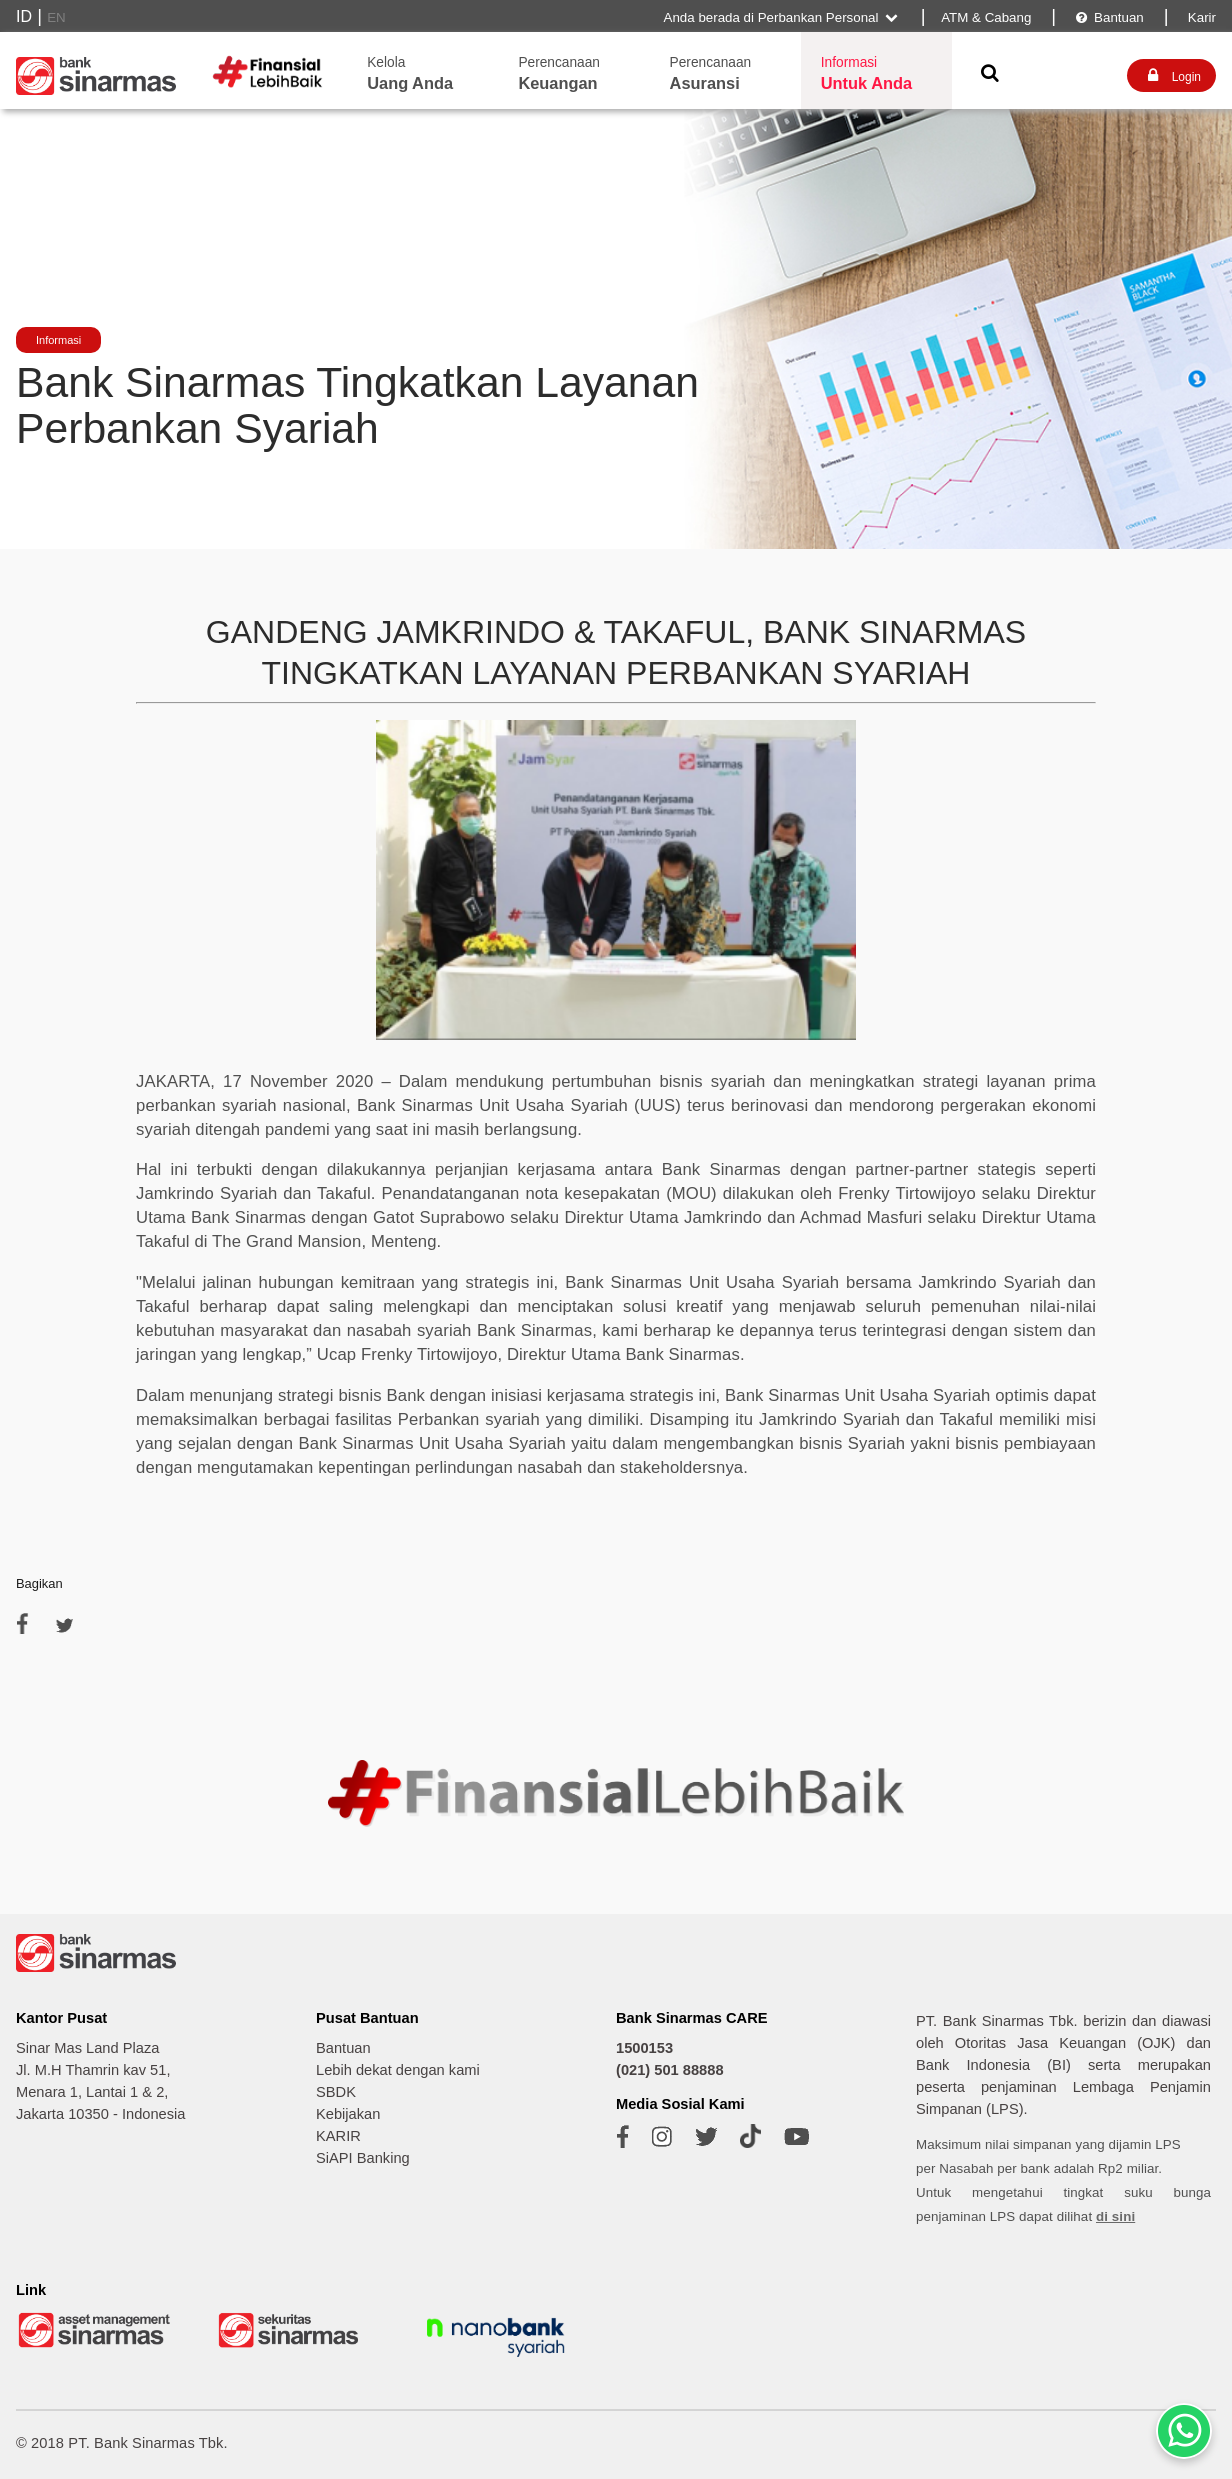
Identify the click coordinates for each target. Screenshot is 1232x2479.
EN (56, 17)
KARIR (338, 2136)
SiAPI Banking (363, 2158)
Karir (1200, 17)
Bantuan (1108, 17)
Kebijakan (348, 2114)
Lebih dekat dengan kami (398, 2070)
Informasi (58, 340)
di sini (1115, 2216)
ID (24, 16)
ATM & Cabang (986, 17)
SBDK (336, 2092)
